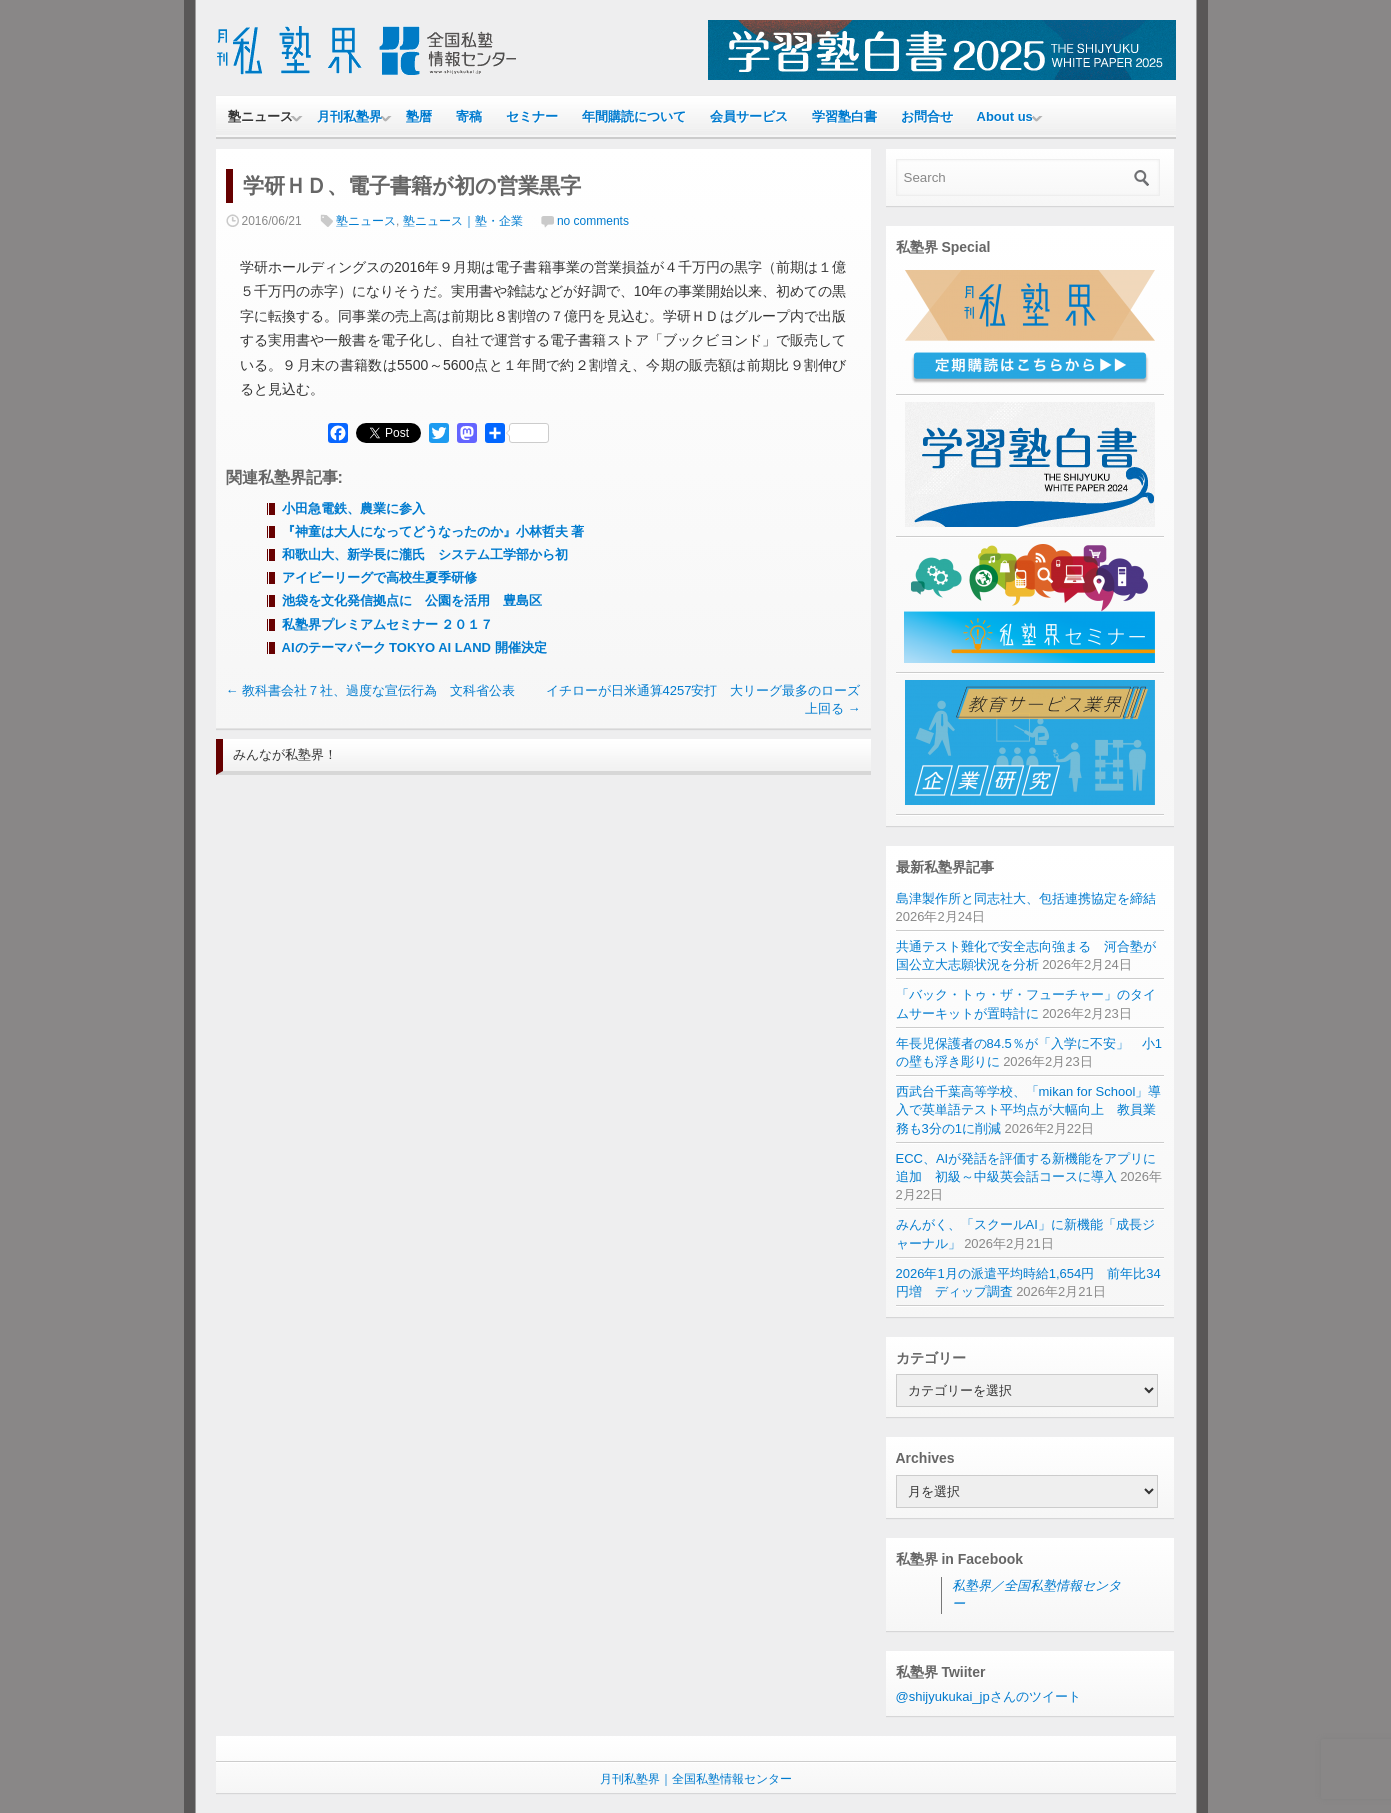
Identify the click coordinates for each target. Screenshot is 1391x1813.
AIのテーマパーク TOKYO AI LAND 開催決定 (414, 647)
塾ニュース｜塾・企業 (463, 221)
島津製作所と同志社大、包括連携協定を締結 (1026, 898)
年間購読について (634, 116)
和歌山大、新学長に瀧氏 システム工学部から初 (425, 554)
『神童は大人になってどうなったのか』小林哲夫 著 (433, 531)
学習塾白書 (844, 116)
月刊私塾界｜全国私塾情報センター (696, 1779)
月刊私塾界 (349, 116)
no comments (593, 221)
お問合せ (927, 116)
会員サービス (749, 116)
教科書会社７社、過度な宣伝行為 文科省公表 (371, 690)
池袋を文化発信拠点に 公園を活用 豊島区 (412, 600)
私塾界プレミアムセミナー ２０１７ (388, 624)
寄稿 (469, 116)
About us (1005, 116)
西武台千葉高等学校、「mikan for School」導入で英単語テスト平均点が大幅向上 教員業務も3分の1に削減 (1029, 1109)
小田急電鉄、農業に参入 (353, 508)
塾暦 (419, 116)
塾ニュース (260, 116)
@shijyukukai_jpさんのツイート (988, 1696)
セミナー (532, 116)
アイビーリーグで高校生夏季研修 (379, 577)
